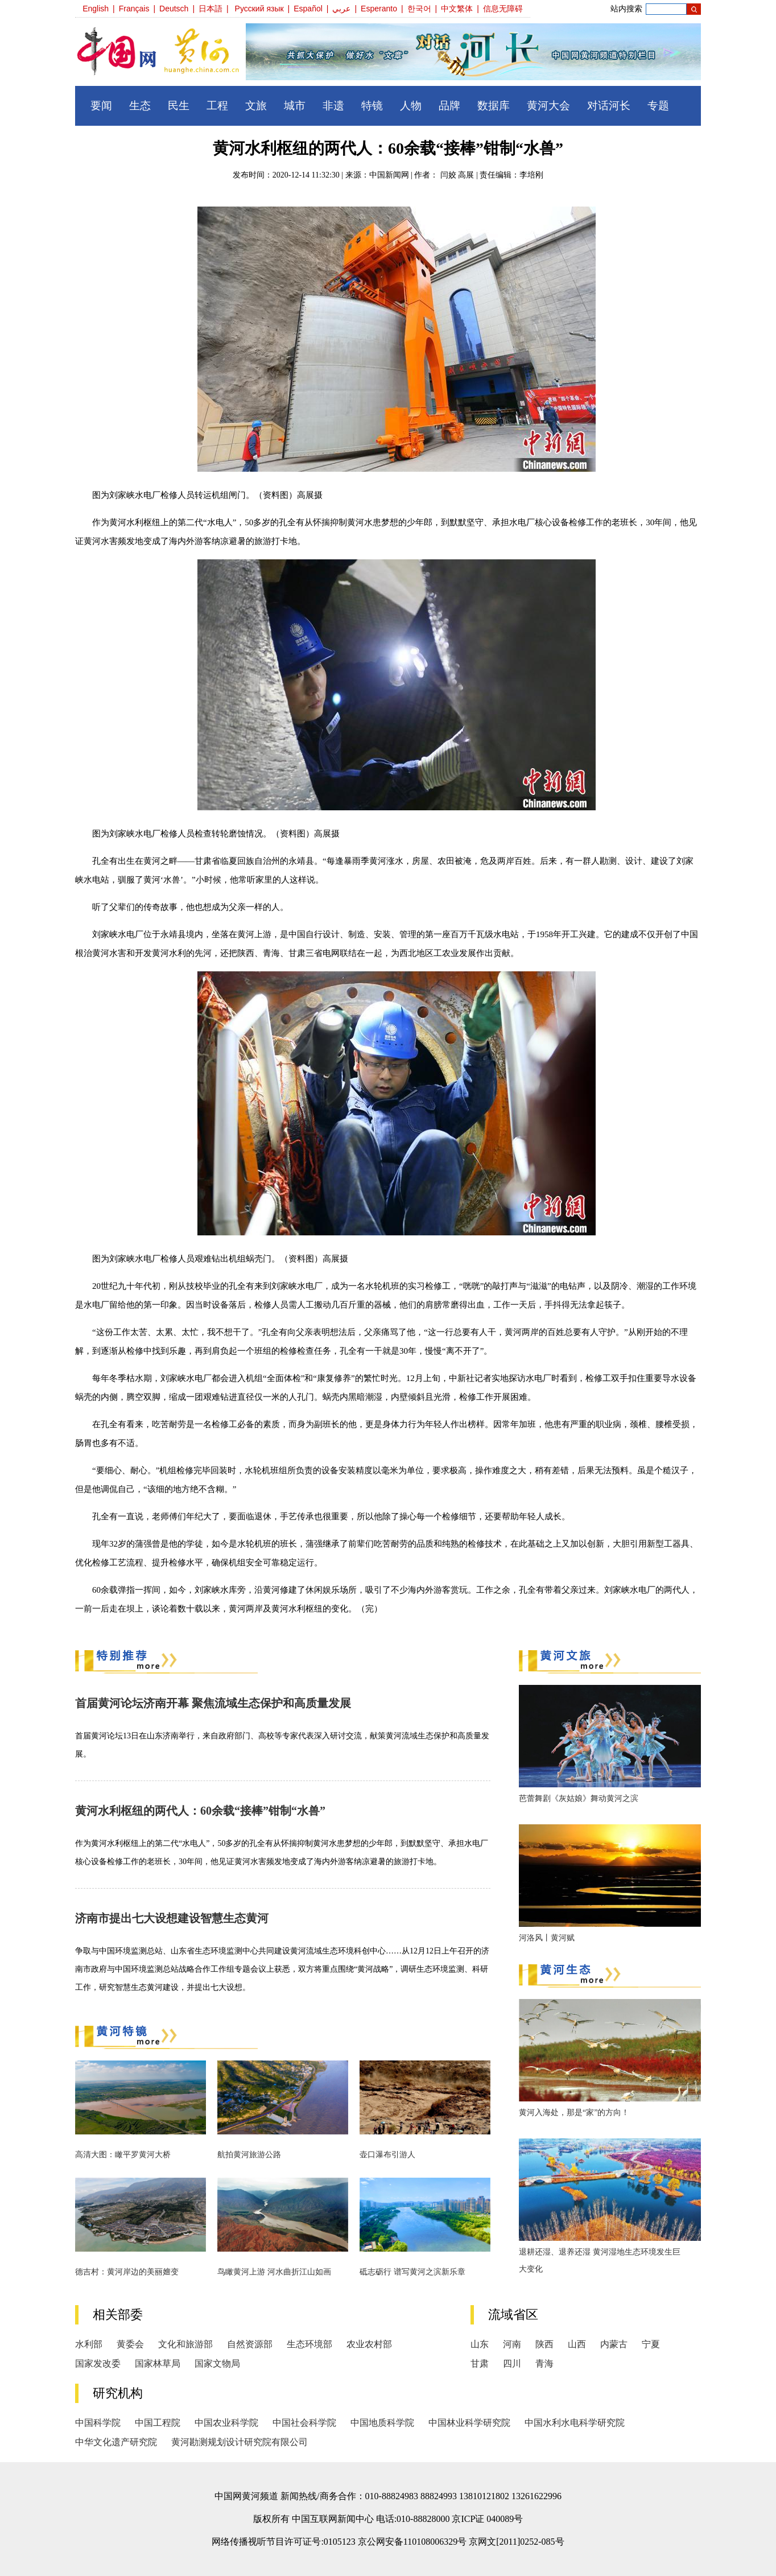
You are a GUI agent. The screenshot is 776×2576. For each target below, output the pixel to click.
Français (134, 8)
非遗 (333, 106)
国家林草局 (157, 2363)
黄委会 (130, 2344)
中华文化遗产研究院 (116, 2442)
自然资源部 (250, 2344)
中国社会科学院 (304, 2422)
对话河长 (608, 106)
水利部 (88, 2344)
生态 (140, 106)
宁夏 (651, 2344)
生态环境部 (309, 2344)
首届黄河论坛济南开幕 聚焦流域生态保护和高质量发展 (213, 1703)
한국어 (419, 8)
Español (308, 8)
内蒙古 (614, 2344)
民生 (178, 106)
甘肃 (479, 2363)
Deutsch (173, 8)
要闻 (101, 106)
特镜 (372, 106)
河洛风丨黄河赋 (547, 1938)
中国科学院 (98, 2422)
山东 (479, 2344)
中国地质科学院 (382, 2422)
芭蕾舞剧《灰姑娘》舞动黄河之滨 (578, 1798)
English (95, 8)
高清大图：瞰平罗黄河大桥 (123, 2154)
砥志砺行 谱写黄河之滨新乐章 (412, 2272)
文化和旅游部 (185, 2344)
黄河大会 (548, 106)
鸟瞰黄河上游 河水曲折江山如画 (274, 2272)
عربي (341, 8)
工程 (217, 106)
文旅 (256, 106)
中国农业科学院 (226, 2422)
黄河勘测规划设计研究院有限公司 (239, 2442)
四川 (512, 2363)
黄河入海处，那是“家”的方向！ (574, 2112)
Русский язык (259, 8)
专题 (658, 106)
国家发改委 (98, 2363)
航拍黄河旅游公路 (249, 2154)
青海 (544, 2363)
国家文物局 (217, 2363)
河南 (512, 2344)
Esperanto (379, 8)
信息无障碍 (503, 8)
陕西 (544, 2344)
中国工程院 (157, 2422)
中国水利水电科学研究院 (575, 2422)
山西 (577, 2344)
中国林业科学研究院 (469, 2422)
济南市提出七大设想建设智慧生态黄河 (172, 1918)
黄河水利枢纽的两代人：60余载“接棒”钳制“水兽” (200, 1810)
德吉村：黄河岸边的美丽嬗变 (127, 2272)
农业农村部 (369, 2344)
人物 (411, 106)
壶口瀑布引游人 (387, 2154)
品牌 (449, 106)
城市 (295, 106)
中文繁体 (457, 8)
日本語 (210, 8)
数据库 (493, 106)
